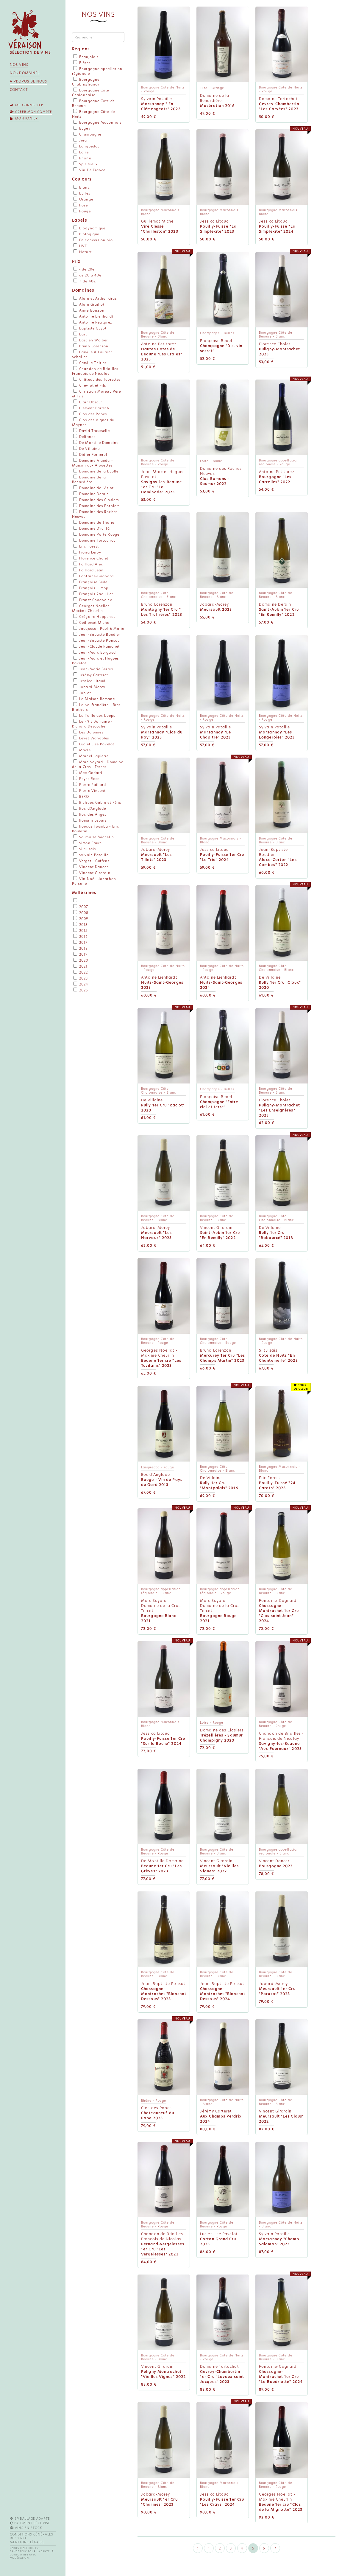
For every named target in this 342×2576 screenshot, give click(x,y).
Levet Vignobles (91, 738)
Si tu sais (84, 849)
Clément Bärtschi (92, 408)
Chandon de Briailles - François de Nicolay (96, 371)
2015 (80, 930)
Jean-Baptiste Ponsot (96, 640)
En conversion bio (93, 240)
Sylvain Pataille (91, 855)
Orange (83, 199)
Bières (81, 62)
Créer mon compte (31, 112)
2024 (80, 984)
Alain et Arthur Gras (95, 298)
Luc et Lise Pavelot (93, 744)
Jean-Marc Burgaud (94, 652)
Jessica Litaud (89, 681)
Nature (82, 252)
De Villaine (86, 448)
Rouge (82, 211)
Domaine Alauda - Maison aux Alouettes (92, 463)
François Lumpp (91, 588)
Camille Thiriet (90, 362)
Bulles (81, 193)
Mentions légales (27, 2542)
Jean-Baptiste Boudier (96, 634)
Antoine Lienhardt (93, 316)
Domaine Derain (91, 494)
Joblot (82, 693)
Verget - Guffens (91, 861)
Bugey (81, 128)
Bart (80, 334)
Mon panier (24, 118)
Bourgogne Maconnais (97, 122)
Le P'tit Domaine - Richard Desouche (92, 724)
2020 (80, 960)
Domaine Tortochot (94, 540)
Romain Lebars (90, 820)
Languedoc (86, 146)
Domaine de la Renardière (89, 479)
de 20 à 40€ (87, 275)
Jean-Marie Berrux (93, 669)
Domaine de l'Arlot (93, 488)
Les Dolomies (88, 732)
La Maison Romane (94, 699)
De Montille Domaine (95, 442)
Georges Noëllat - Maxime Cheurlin (92, 608)
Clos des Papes (90, 414)
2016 (80, 936)
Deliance (84, 436)
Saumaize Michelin (93, 837)
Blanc (81, 187)
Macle (82, 750)
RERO (81, 796)
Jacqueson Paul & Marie (98, 628)
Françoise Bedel (91, 582)
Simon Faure (87, 843)
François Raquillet (93, 594)
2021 (80, 966)
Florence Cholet (91, 558)
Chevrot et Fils (89, 385)
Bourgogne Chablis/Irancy (85, 82)
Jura (80, 140)
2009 (80, 918)
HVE (80, 246)
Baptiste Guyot (90, 328)
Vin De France (89, 170)
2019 (80, 954)
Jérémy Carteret (90, 675)
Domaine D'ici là (91, 528)
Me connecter (26, 105)
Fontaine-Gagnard (93, 576)
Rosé (80, 205)
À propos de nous (28, 81)
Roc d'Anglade (89, 808)
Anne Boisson (88, 310)
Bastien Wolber (90, 340)
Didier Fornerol (90, 454)
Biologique (86, 234)
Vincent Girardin (91, 872)
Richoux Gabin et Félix (97, 802)
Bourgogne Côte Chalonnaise (90, 92)
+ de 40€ (84, 281)
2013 (80, 924)
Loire (81, 152)
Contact (19, 89)
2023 (80, 978)
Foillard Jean (88, 570)
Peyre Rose (86, 778)
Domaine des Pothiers (96, 505)
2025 (80, 990)
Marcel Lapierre (91, 756)
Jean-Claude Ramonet (96, 646)
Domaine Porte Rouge (96, 534)
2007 (80, 906)
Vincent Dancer (90, 867)
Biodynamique (89, 228)
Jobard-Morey (89, 687)
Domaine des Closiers (96, 500)
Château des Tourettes (97, 379)
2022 (80, 972)
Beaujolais (86, 57)
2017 (80, 942)
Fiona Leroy (87, 552)
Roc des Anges (89, 814)
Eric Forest (86, 546)
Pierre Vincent (89, 790)
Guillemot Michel (92, 622)
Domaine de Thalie (93, 522)
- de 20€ (84, 269)
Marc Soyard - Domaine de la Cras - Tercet (97, 764)
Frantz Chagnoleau (94, 600)
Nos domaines (25, 73)
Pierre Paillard (89, 784)
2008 (81, 912)
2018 (80, 948)
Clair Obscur (87, 402)
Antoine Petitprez (92, 322)
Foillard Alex (88, 564)
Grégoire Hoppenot (94, 616)
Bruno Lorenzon (91, 346)
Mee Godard (87, 772)
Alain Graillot (89, 304)
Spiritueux (85, 164)
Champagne (87, 134)
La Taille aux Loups (94, 715)
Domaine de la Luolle (95, 471)
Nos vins (19, 64)
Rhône (82, 158)
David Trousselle (91, 430)
